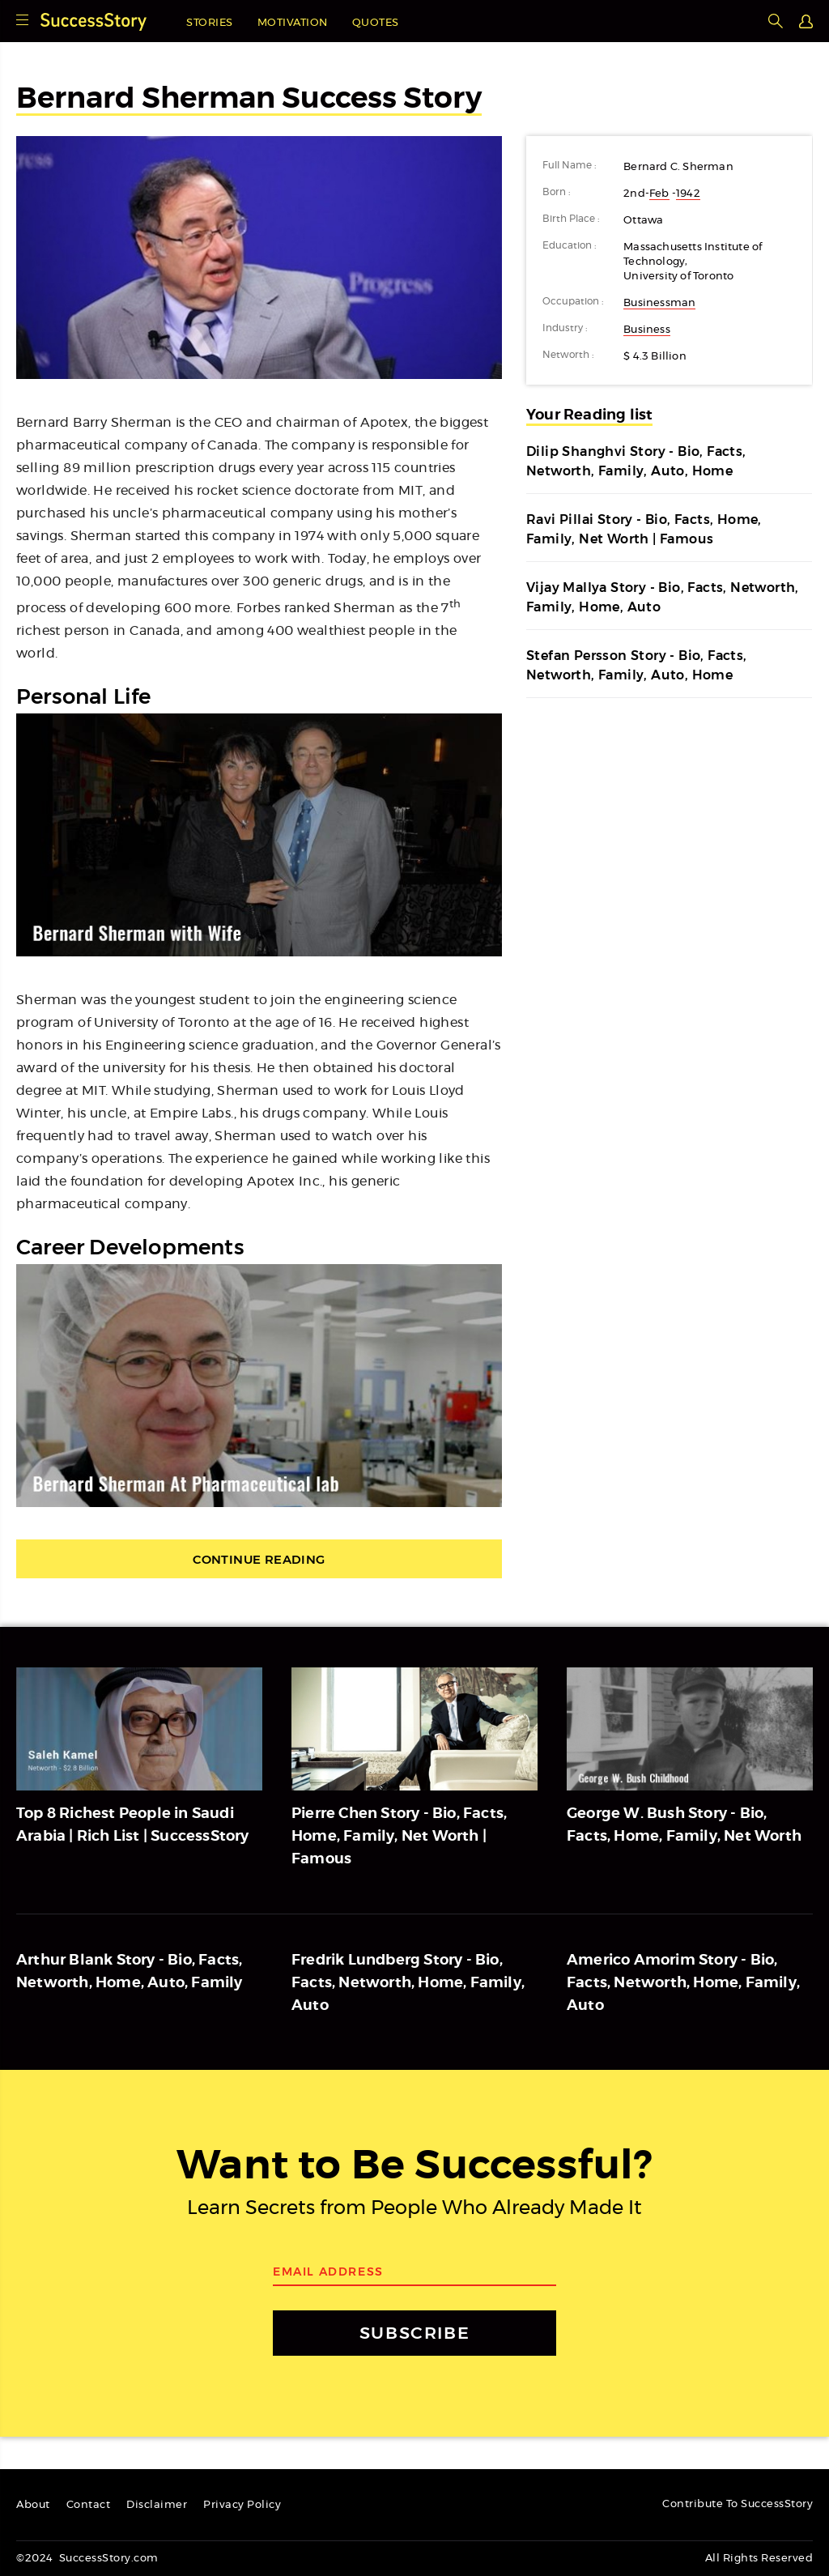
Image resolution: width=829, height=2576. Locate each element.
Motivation (292, 23)
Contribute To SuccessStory (737, 2504)
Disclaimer (156, 2505)
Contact (88, 2505)
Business (646, 330)
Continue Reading (259, 1559)
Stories (209, 23)
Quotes (375, 23)
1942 (688, 194)
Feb (659, 194)
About (33, 2505)
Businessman (659, 303)
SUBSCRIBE (414, 2333)
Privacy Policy (242, 2505)
